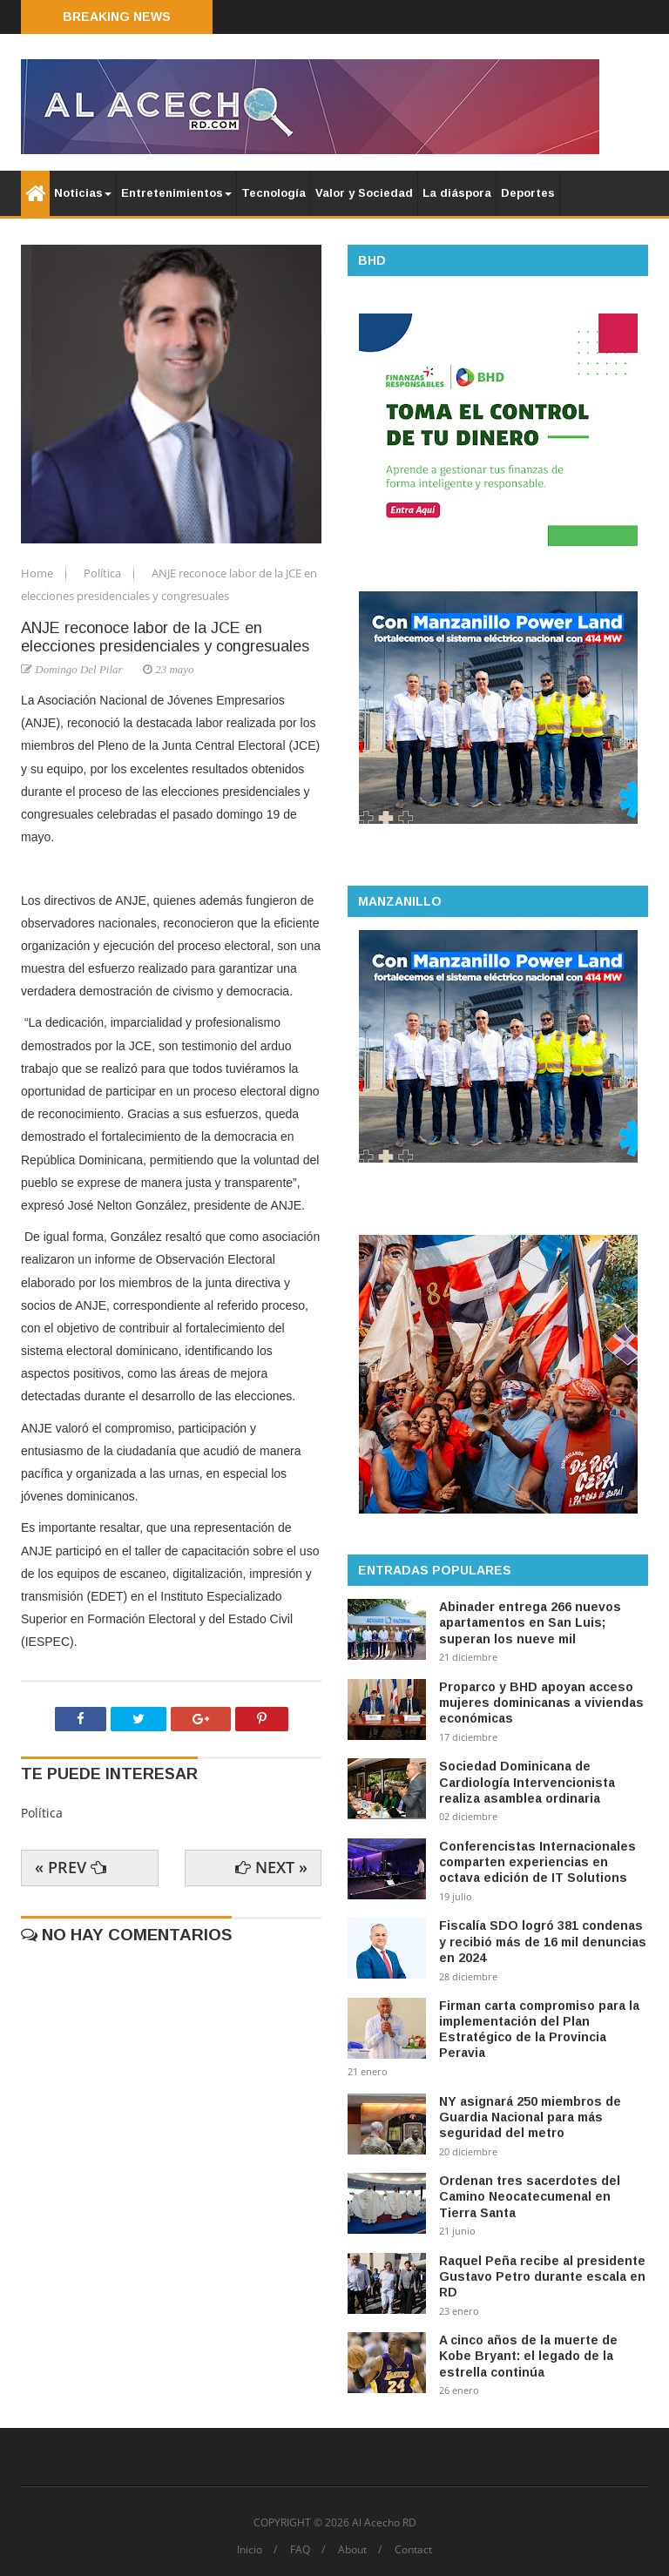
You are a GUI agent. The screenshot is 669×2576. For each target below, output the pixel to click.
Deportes (528, 192)
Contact (413, 2550)
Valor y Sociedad (364, 192)
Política (104, 573)
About (352, 2550)
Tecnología (273, 192)
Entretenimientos (176, 192)
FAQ (300, 2550)
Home (38, 573)
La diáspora (456, 192)
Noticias (83, 192)
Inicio (249, 2550)
